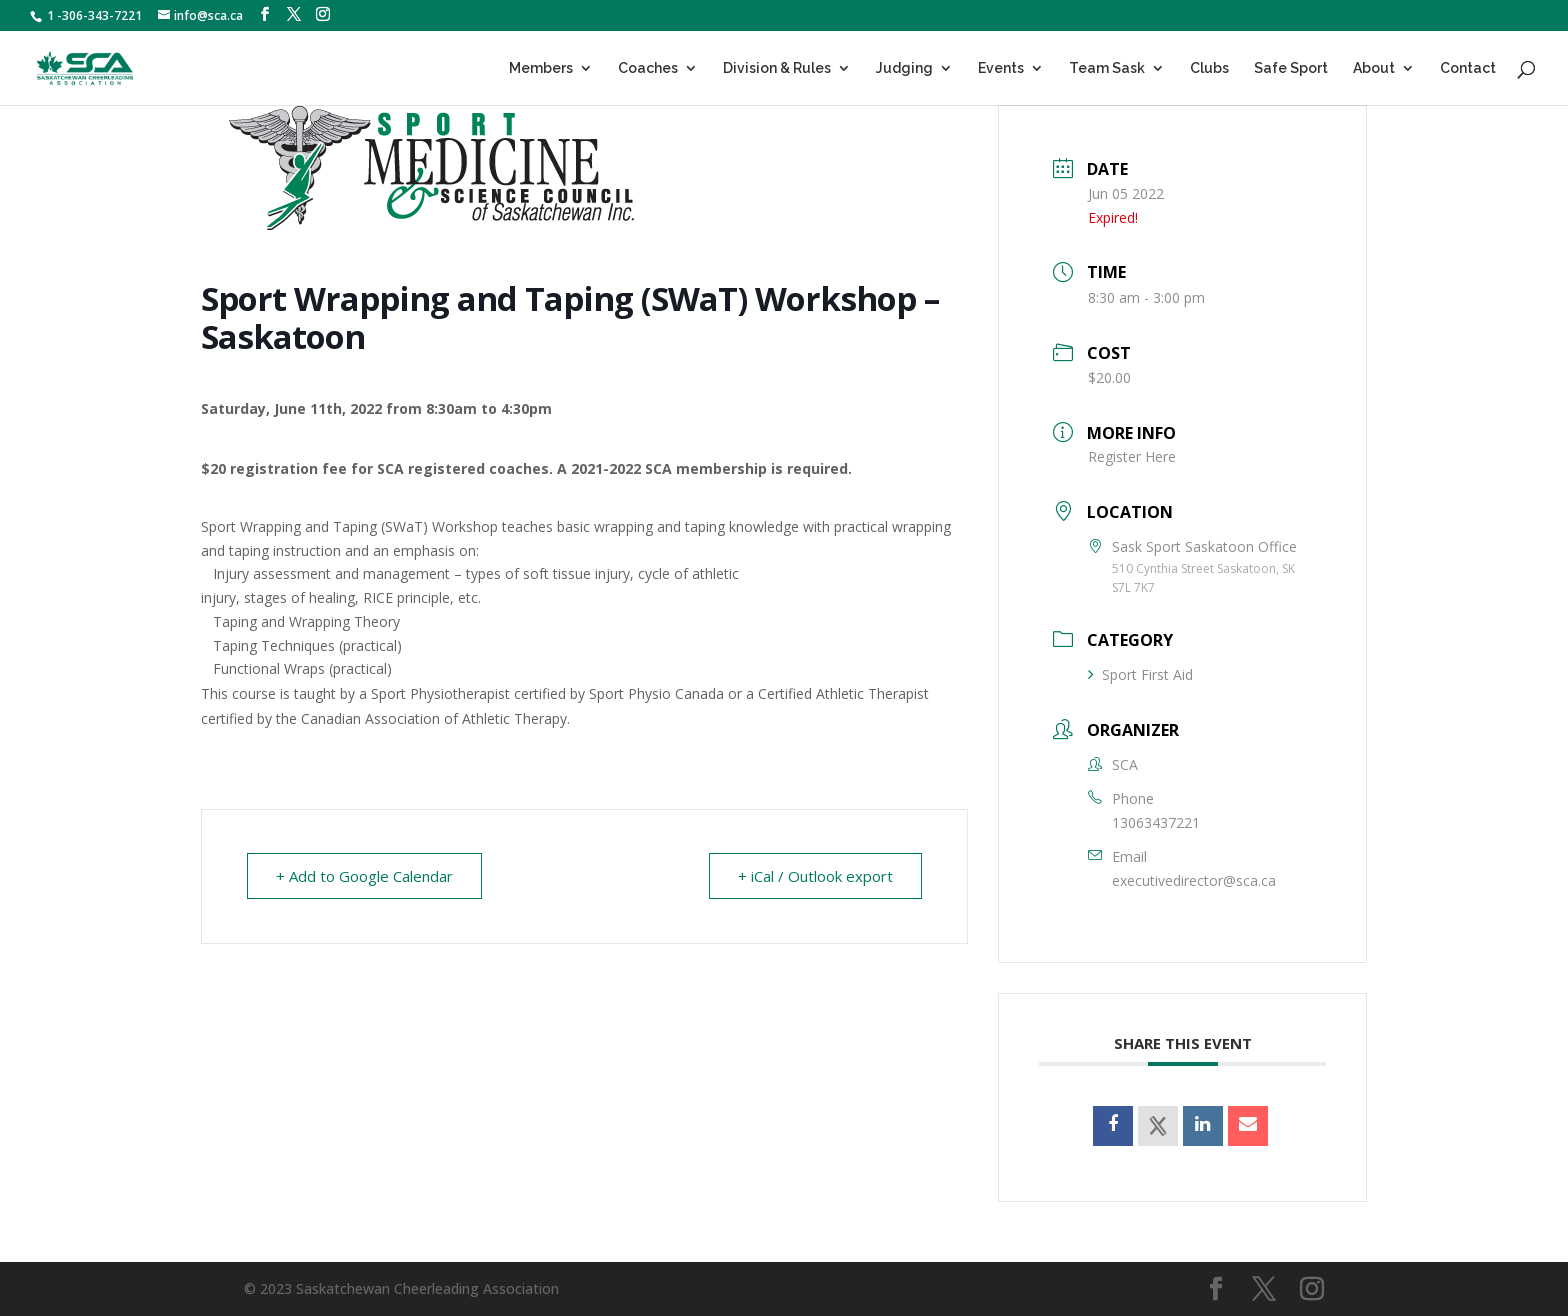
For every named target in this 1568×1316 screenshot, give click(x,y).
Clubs (1209, 68)
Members (541, 68)
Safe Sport (1291, 68)
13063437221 (1156, 822)
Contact (1468, 68)
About (1374, 68)
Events (1001, 68)
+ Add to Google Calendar (364, 876)
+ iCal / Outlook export (815, 876)
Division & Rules (777, 68)
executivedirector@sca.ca (1194, 880)
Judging (904, 68)
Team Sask (1107, 68)
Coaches (648, 68)
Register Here (1132, 456)
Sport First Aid (1140, 674)
